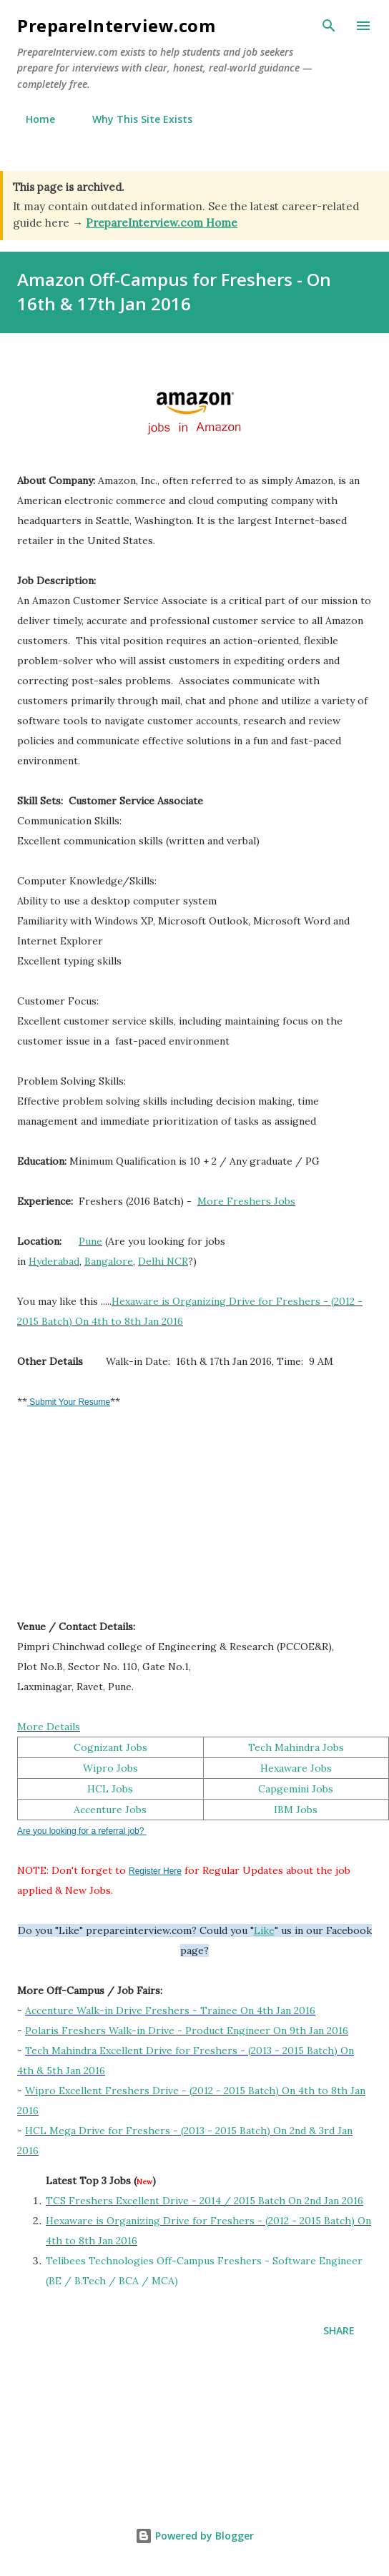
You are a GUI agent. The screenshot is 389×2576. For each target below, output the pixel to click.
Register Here (155, 1871)
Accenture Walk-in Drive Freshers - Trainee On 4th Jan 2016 (170, 2010)
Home (31, 119)
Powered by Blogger (194, 2535)
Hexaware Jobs (296, 1768)
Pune (90, 1241)
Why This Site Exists (134, 119)
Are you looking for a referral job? (82, 1831)
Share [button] (339, 2330)
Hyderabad (54, 1261)
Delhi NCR (163, 1261)
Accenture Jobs (110, 1809)
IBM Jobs (295, 1809)
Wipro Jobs (110, 1768)
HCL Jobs (110, 1788)
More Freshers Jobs (246, 1201)
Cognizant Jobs (110, 1747)
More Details (48, 1726)
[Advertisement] (124, 1520)
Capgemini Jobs (295, 1788)
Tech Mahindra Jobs (296, 1747)
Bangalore (108, 1261)
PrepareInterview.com (116, 25)
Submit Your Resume (68, 1402)
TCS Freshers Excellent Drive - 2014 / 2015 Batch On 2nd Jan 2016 (204, 2200)
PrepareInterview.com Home (161, 223)
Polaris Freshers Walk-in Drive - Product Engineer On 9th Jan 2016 (186, 2030)
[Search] (329, 25)
